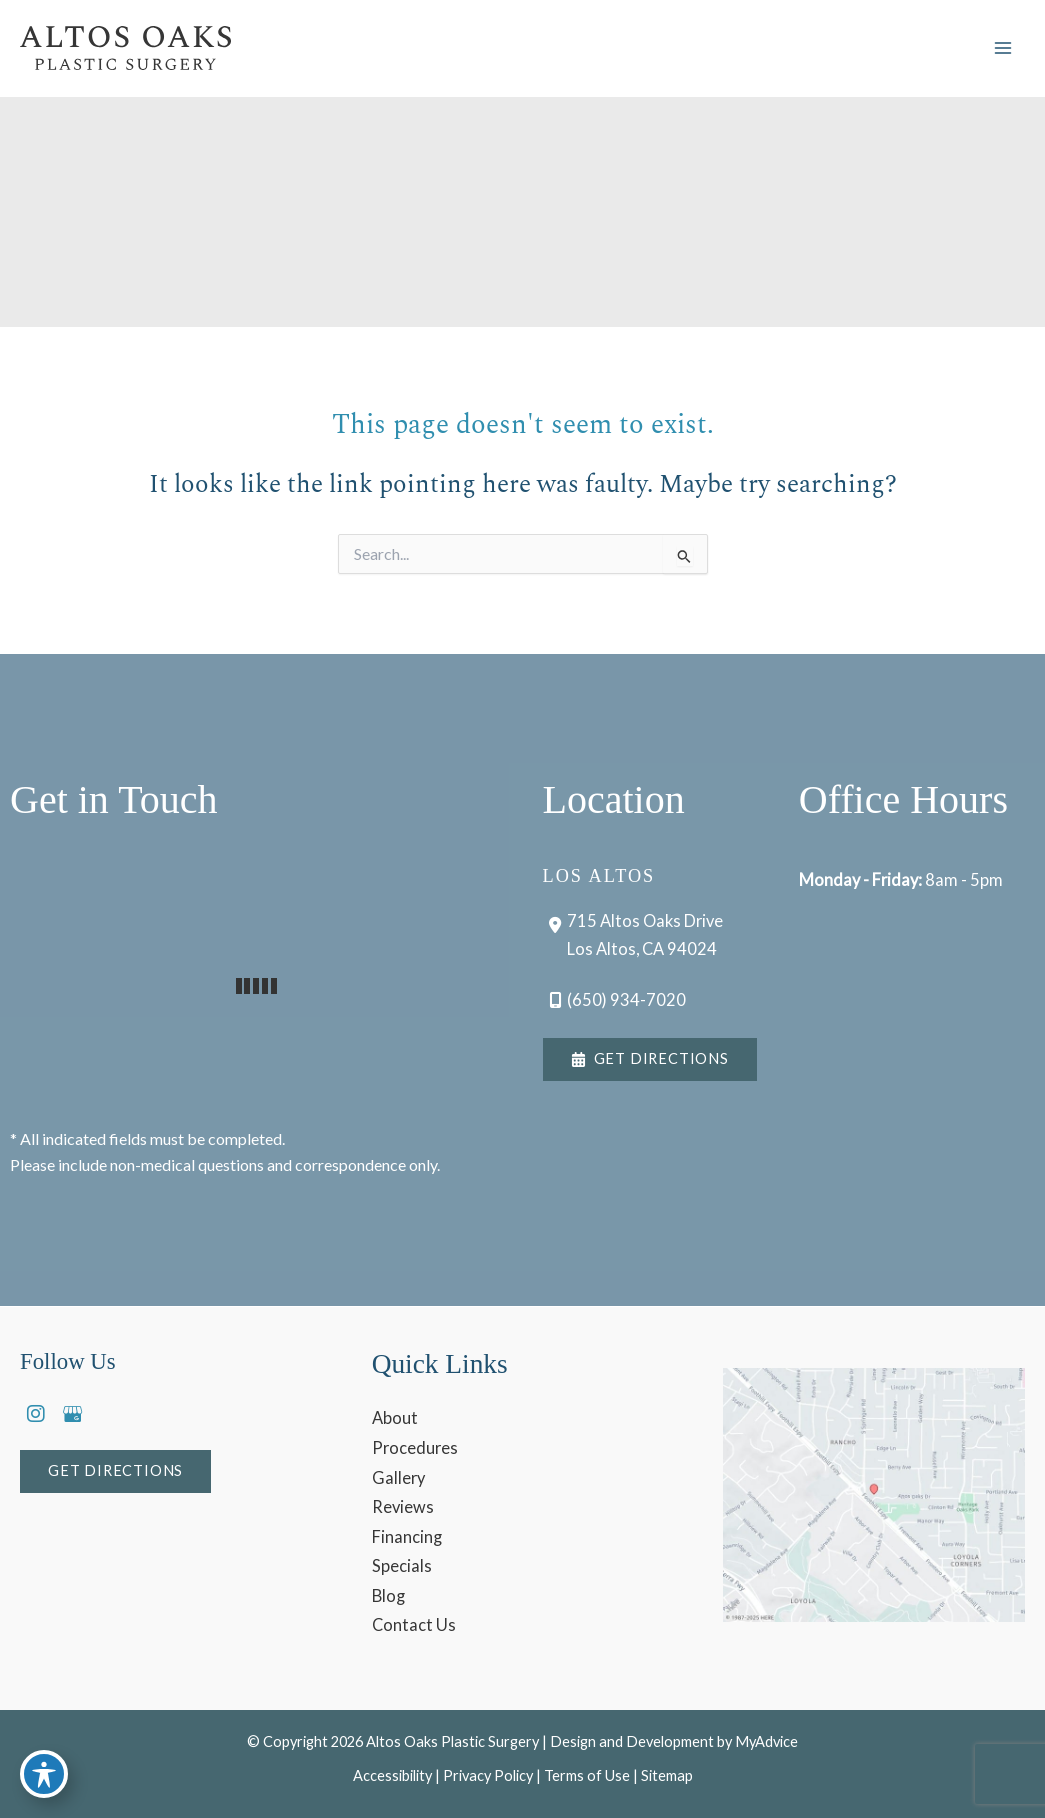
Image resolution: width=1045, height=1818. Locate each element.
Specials (402, 1565)
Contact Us (414, 1624)
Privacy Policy (488, 1775)
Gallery (398, 1477)
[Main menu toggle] (1002, 48)
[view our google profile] (72, 1414)
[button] (650, 1059)
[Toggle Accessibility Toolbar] (44, 1774)
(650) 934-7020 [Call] (626, 999)
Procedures (415, 1447)
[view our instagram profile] (36, 1414)
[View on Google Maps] (874, 1495)
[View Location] (633, 934)
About (395, 1417)
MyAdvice (766, 1741)
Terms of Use (587, 1775)
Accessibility (392, 1775)
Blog (388, 1595)
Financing (407, 1536)
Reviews (403, 1506)
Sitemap (667, 1775)
